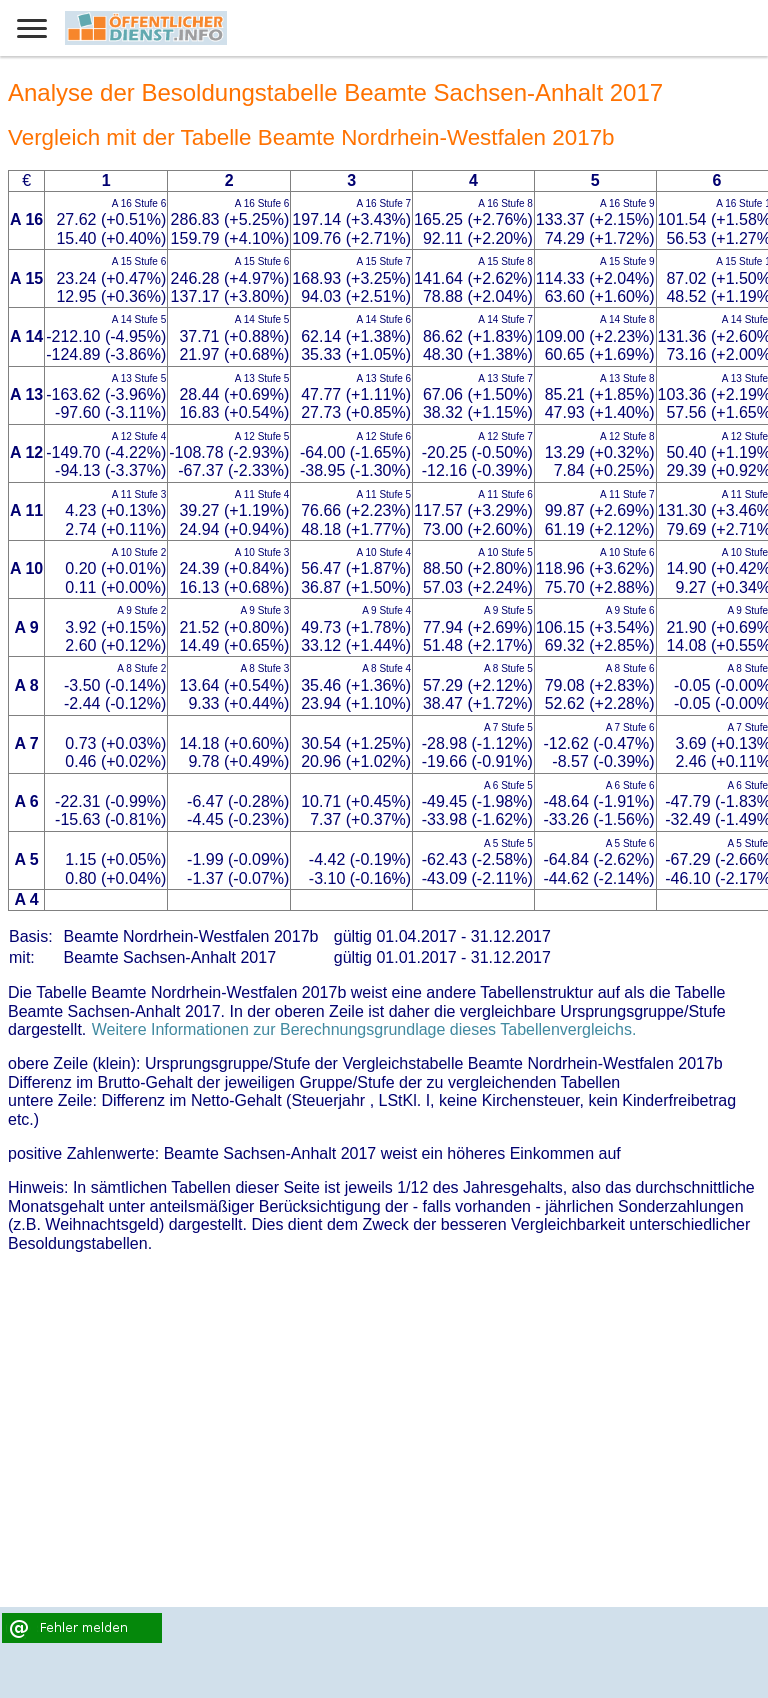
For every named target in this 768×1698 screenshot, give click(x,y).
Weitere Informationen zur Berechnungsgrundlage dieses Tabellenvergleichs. (364, 1029)
